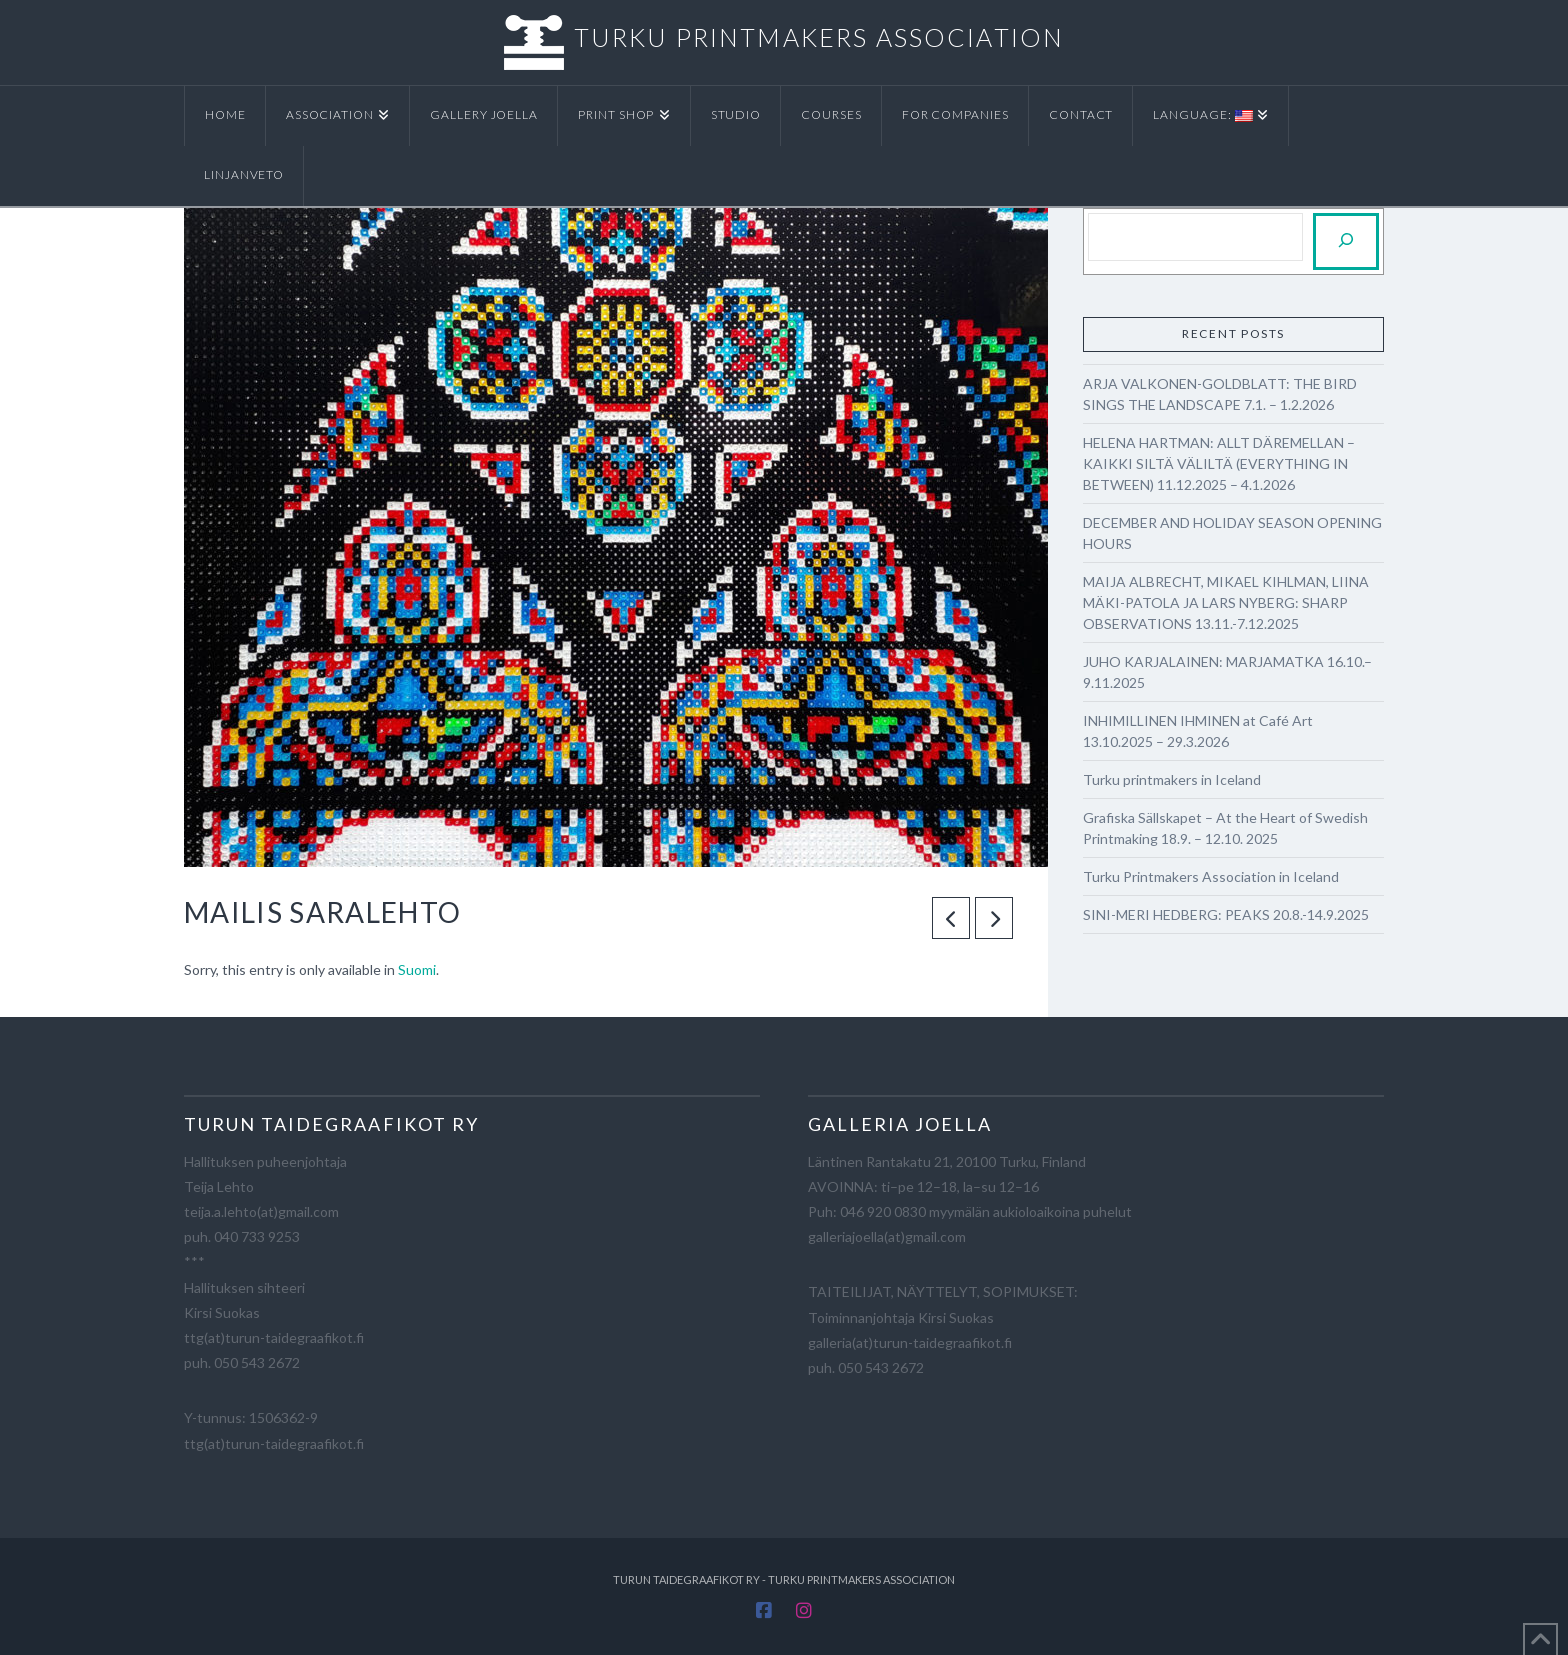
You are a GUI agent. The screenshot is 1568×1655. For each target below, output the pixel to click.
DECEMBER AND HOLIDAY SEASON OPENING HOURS (1232, 533)
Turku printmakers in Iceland (1172, 779)
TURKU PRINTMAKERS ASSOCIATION (819, 37)
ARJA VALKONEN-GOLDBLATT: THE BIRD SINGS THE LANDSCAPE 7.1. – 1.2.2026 (1220, 394)
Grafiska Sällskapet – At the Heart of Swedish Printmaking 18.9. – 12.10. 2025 (1225, 828)
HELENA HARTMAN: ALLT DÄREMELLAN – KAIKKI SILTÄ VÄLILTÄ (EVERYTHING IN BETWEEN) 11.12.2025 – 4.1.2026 (1219, 463)
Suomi (417, 969)
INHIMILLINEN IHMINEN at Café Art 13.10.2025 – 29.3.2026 (1198, 731)
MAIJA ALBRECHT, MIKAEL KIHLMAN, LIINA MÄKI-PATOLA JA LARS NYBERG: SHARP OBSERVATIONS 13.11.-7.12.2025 (1226, 602)
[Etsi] (1346, 241)
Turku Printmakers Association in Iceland (1211, 876)
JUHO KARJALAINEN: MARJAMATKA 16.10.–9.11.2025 (1227, 672)
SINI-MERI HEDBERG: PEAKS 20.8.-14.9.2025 (1226, 914)
